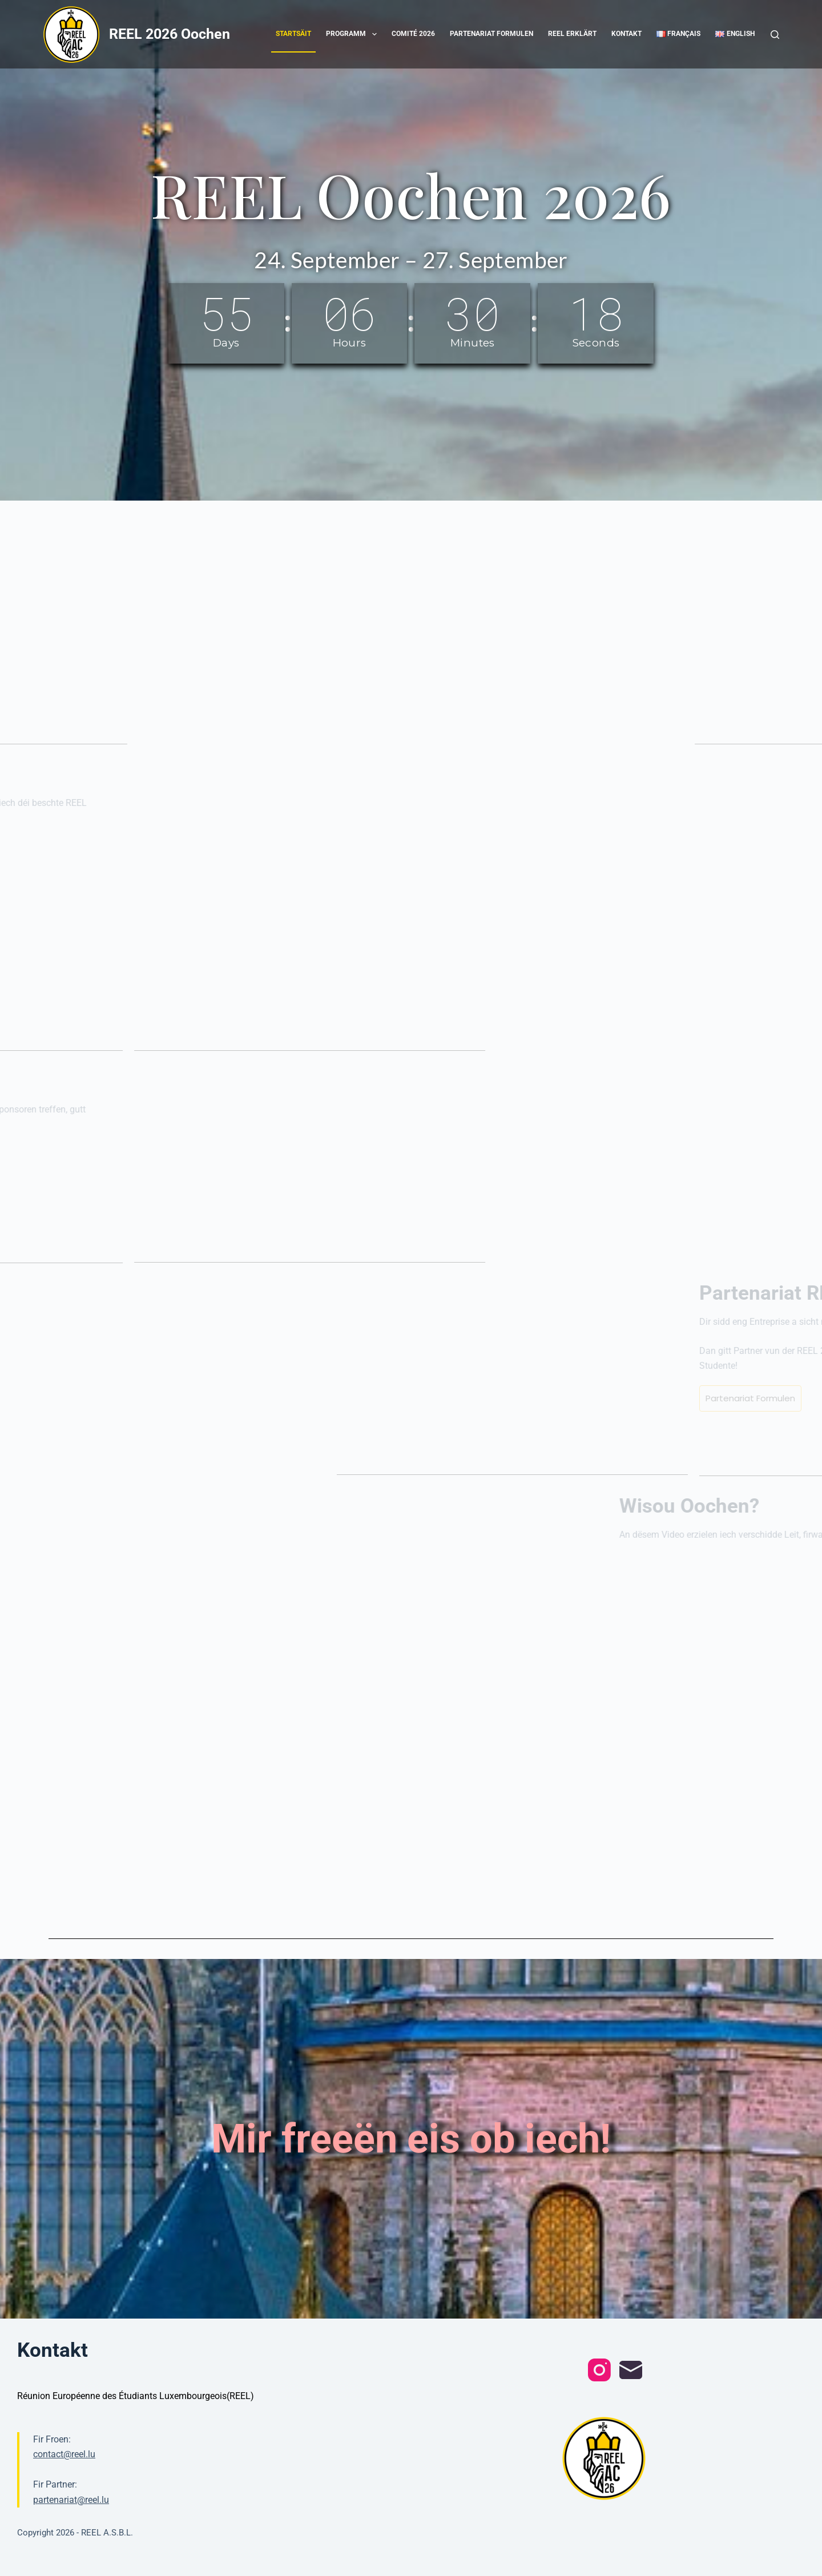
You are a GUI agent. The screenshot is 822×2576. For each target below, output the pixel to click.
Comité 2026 (413, 34)
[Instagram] (599, 2370)
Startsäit (293, 34)
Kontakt (626, 34)
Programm (353, 34)
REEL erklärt (572, 34)
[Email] (630, 2370)
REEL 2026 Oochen (169, 34)
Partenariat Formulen (491, 34)
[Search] (775, 34)
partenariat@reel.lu (71, 2499)
